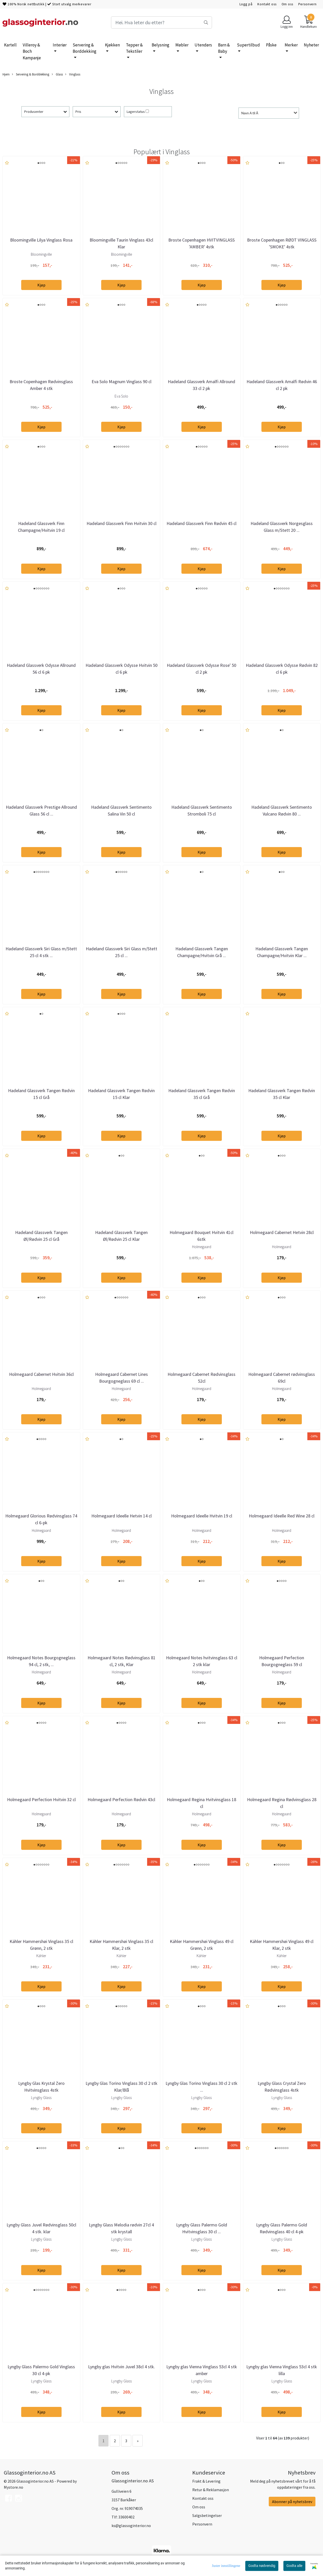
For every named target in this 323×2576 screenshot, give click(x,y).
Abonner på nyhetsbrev (292, 2501)
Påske (271, 45)
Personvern (307, 4)
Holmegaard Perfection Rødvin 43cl (121, 1799)
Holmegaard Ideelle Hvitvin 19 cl (201, 1516)
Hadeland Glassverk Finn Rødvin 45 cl (201, 523)
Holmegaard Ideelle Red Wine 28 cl (281, 1516)
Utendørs (203, 45)
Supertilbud (248, 45)
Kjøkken (112, 45)
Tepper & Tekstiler (134, 48)
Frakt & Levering (206, 2481)
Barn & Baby (224, 48)
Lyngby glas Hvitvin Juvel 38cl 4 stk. (121, 2367)
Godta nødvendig (261, 2566)
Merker (291, 45)
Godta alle (294, 2566)
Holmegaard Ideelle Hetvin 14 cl (121, 1516)
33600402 (126, 2516)
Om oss (287, 4)
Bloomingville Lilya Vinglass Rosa (41, 240)
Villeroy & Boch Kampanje (32, 51)
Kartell (10, 45)
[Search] (161, 22)
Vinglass (72, 74)
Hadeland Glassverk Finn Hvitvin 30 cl (121, 523)
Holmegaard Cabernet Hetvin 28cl (282, 1232)
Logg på (246, 4)
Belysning (160, 45)
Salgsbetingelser (207, 2515)
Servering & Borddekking (84, 48)
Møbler (182, 45)
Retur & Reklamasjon (210, 2489)
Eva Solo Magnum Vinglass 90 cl (121, 381)
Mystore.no (13, 2487)
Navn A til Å (249, 113)
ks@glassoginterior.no (131, 2525)
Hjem (6, 74)
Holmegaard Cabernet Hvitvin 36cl (41, 1374)
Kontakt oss (266, 4)
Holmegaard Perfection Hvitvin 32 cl (41, 1799)
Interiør (60, 45)
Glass (57, 74)
